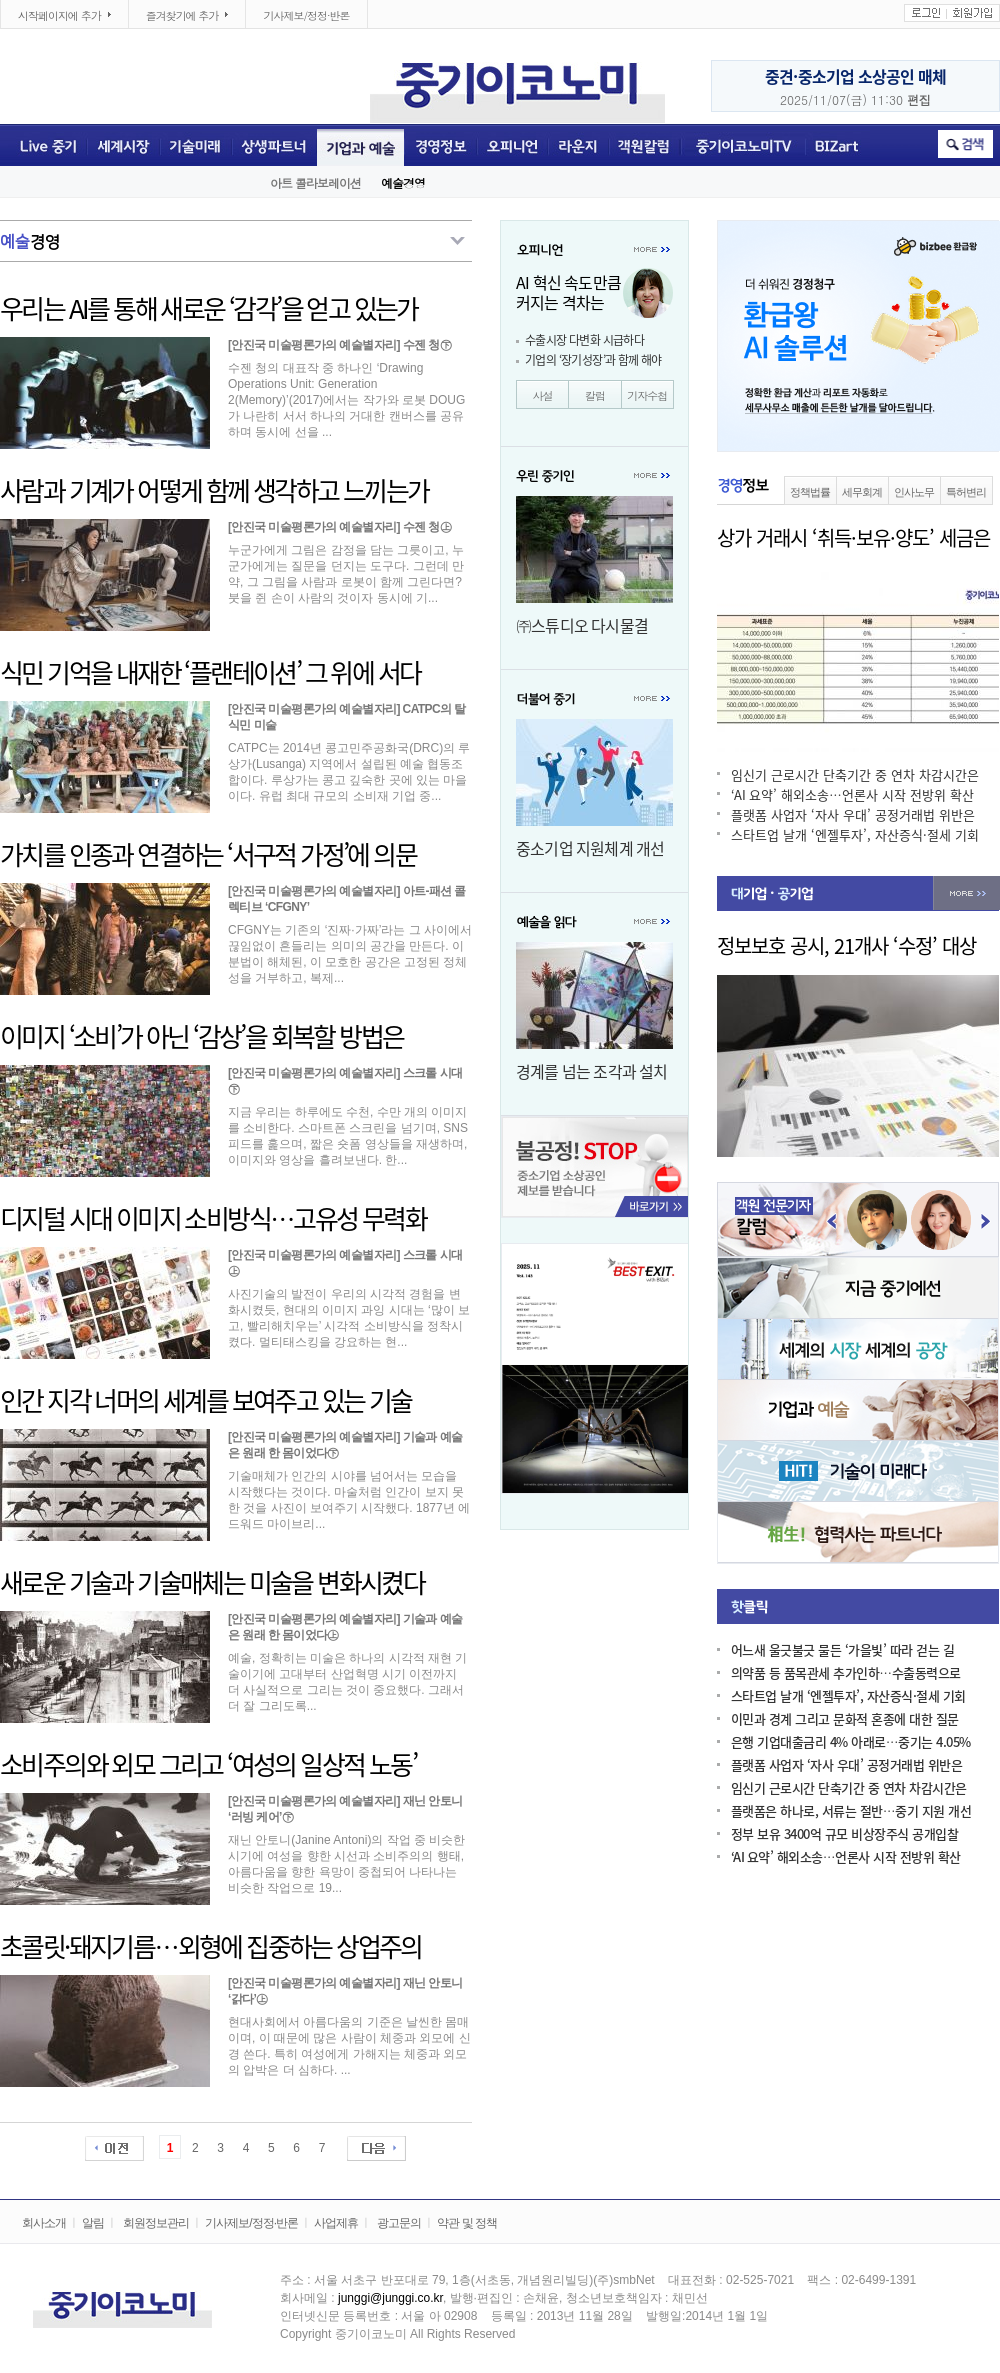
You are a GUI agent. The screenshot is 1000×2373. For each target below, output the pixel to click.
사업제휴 (336, 2223)
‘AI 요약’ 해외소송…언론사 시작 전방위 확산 (852, 795)
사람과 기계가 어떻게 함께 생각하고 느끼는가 (214, 491)
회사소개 (44, 2223)
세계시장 (123, 145)
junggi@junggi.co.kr (390, 2298)
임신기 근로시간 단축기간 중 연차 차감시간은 (855, 775)
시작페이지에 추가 (56, 15)
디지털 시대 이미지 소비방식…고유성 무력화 (213, 1219)
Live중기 (43, 145)
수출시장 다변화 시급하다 (584, 340)
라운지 (578, 145)
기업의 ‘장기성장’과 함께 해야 (593, 360)
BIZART (837, 145)
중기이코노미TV (742, 145)
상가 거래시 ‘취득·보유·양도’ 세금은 (853, 538)
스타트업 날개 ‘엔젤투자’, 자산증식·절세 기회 (855, 835)
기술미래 (196, 145)
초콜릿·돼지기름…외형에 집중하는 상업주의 (211, 1947)
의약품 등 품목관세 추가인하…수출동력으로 (846, 1673)
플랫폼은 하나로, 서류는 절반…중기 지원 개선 (851, 1811)
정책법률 (810, 492)
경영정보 (440, 145)
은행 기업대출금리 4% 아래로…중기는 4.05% (850, 1742)
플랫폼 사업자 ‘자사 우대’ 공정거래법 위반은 (853, 815)
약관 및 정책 (467, 2223)
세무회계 (862, 492)
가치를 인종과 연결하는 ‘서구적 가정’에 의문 (208, 855)
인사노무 (914, 492)
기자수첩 (647, 395)
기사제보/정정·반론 (306, 15)
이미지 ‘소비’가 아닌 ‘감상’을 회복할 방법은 (201, 1037)
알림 (93, 2223)
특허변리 (966, 492)
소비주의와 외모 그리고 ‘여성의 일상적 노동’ (208, 1765)
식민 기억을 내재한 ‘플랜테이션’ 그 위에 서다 (210, 673)
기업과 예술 (360, 145)
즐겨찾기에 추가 (179, 15)
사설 (543, 395)
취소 (965, 144)
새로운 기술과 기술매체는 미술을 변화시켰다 (212, 1583)
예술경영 (403, 182)
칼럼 (595, 395)
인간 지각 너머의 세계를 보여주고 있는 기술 (206, 1401)
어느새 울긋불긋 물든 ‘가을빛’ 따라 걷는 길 (842, 1650)
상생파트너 (274, 145)
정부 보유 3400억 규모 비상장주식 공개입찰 (844, 1834)
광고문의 (399, 2223)
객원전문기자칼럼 (644, 145)
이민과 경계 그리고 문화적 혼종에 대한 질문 (845, 1719)
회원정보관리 (156, 2223)
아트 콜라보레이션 (315, 182)
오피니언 (512, 145)
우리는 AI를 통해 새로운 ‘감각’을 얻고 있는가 (209, 309)
